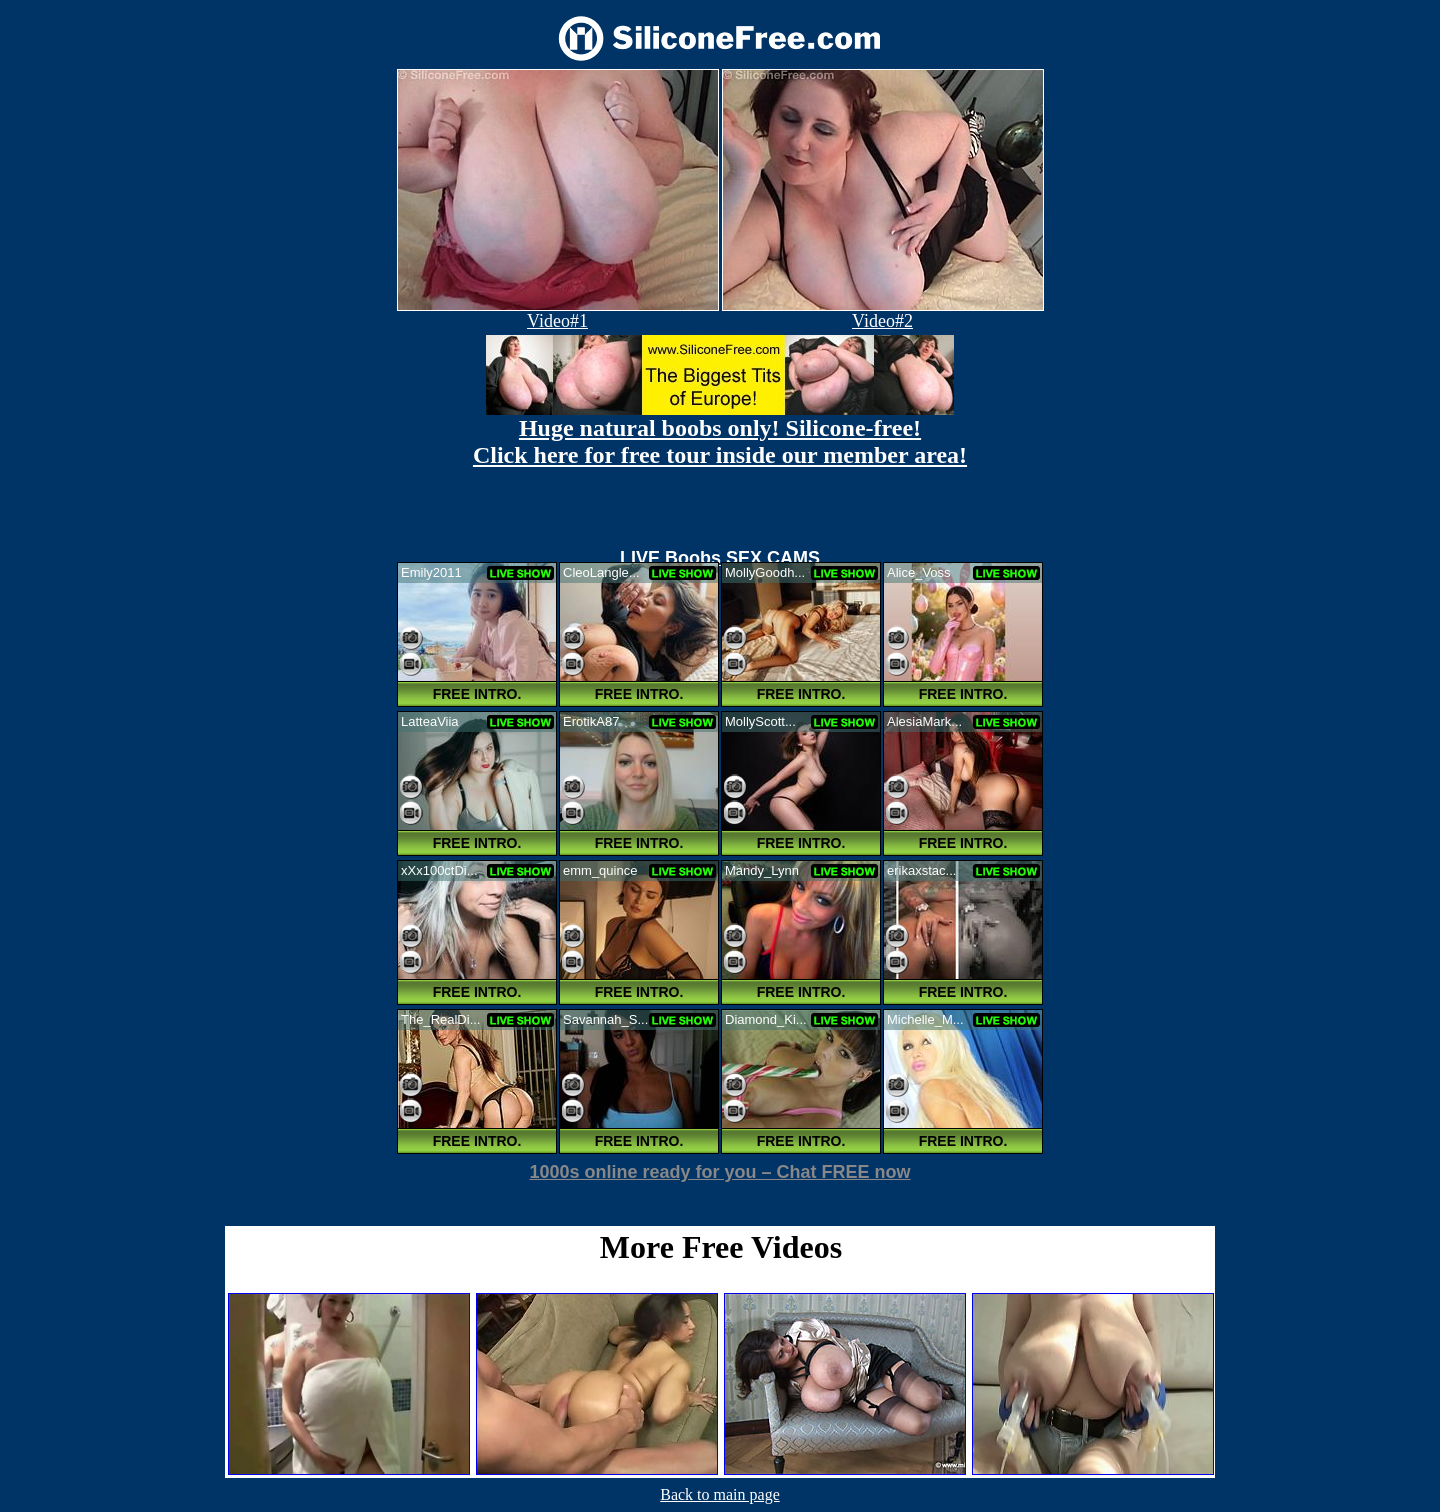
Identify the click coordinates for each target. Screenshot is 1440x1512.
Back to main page (720, 1494)
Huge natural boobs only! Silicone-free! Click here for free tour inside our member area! (720, 441)
